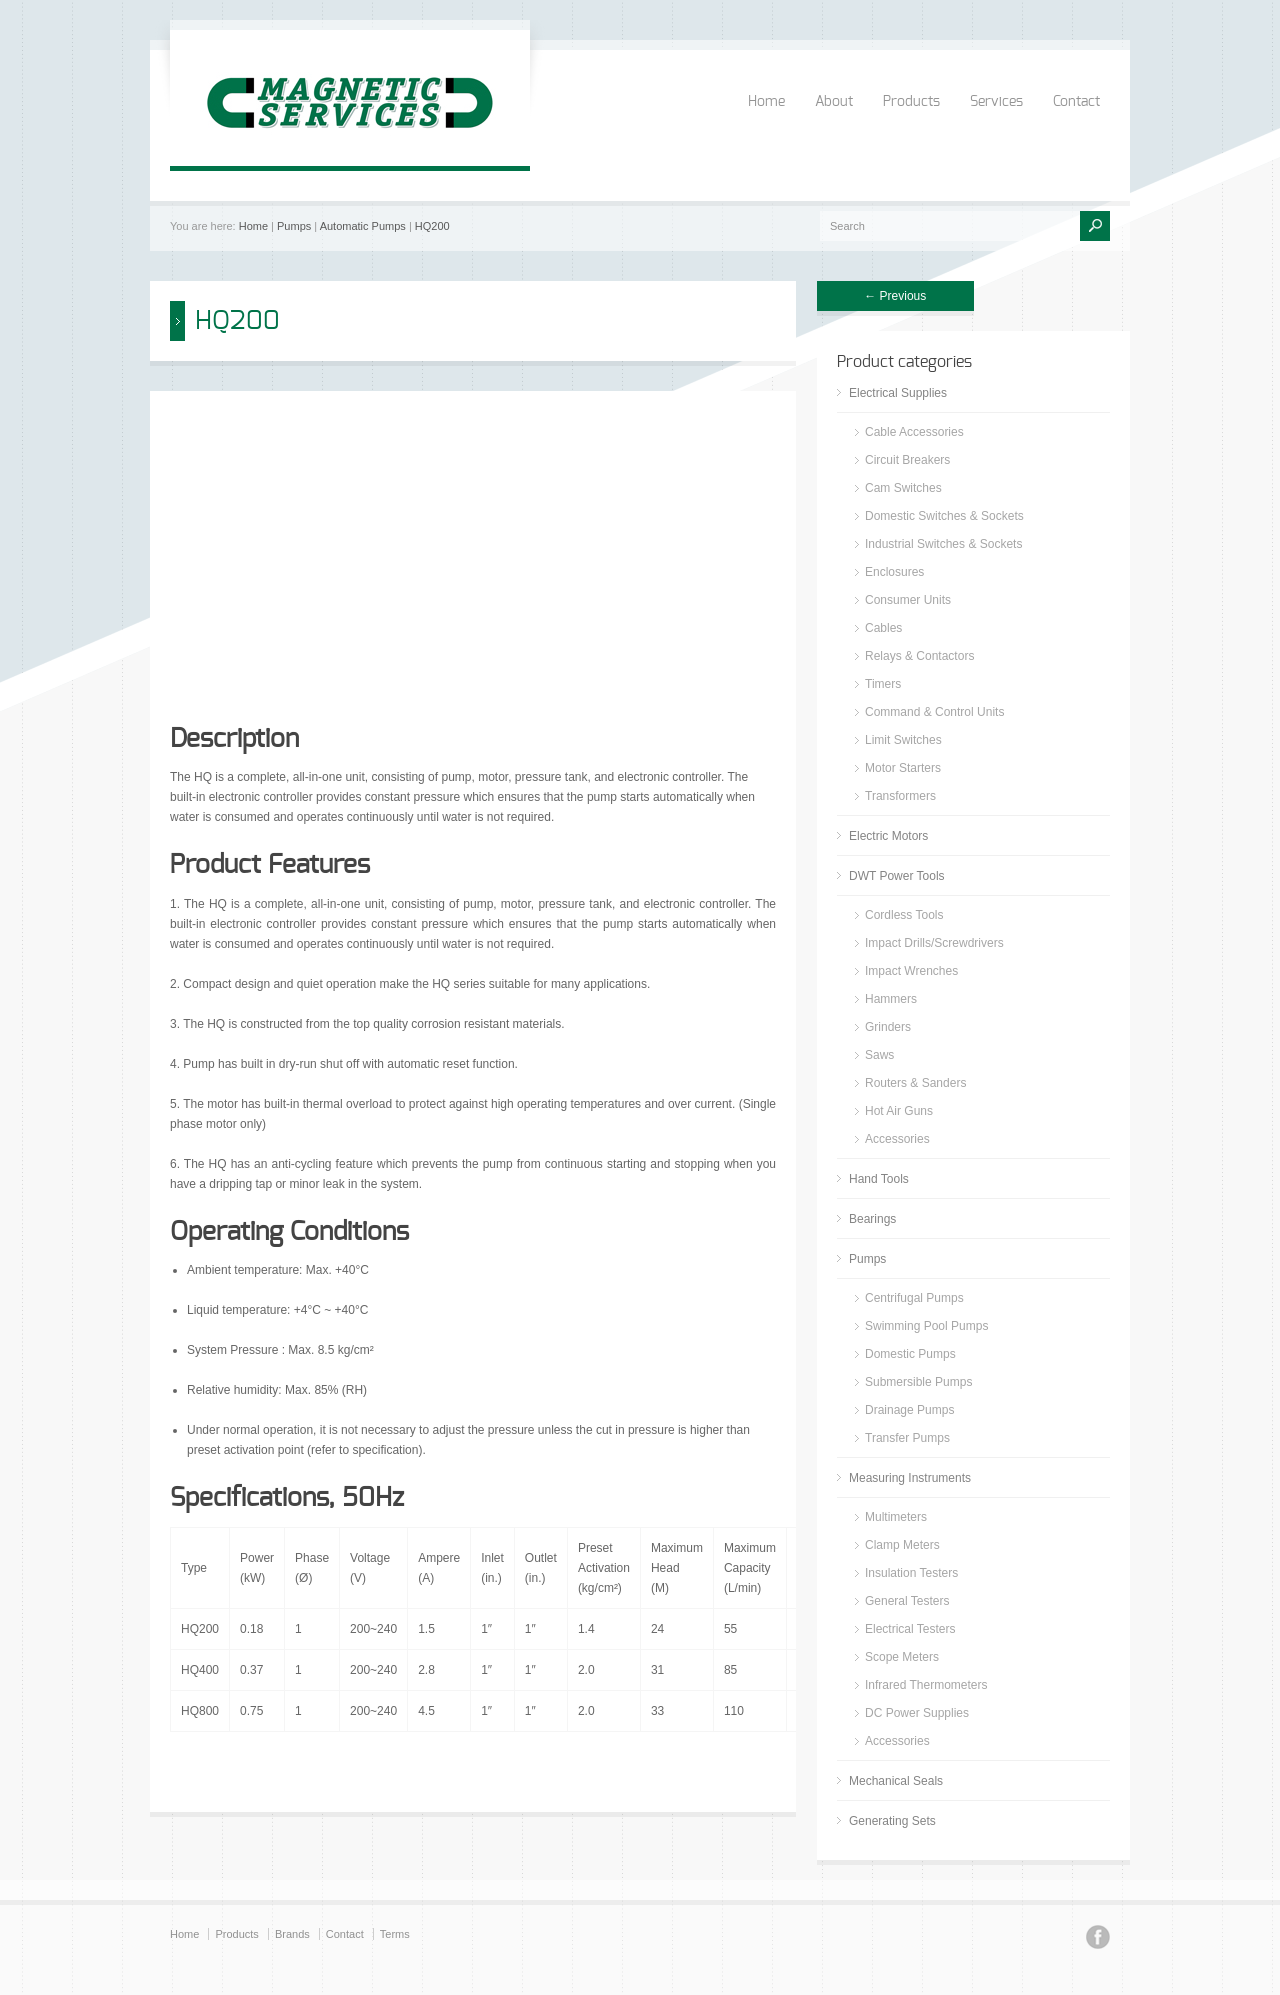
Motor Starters (903, 768)
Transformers (900, 796)
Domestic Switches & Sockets (944, 516)
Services (996, 102)
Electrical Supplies (898, 393)
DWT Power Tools (897, 876)
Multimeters (896, 1517)
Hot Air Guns (899, 1111)
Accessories (897, 1139)
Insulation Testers (911, 1573)
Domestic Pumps (910, 1354)
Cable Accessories (914, 432)
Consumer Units (908, 600)
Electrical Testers (910, 1629)
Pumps (294, 226)
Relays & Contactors (919, 656)
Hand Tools (879, 1179)
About (834, 102)
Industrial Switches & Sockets (943, 544)
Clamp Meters (902, 1545)
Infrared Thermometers (926, 1685)
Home (766, 102)
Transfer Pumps (907, 1438)
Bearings (872, 1219)
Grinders (888, 1027)
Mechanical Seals (896, 1781)
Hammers (891, 999)
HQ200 (432, 226)
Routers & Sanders (915, 1083)
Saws (879, 1055)
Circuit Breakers (907, 460)
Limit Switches (903, 740)
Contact (1076, 102)
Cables (883, 628)
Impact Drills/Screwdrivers (934, 943)
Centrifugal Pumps (914, 1298)
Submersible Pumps (918, 1382)
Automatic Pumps (363, 226)
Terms (395, 1934)
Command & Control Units (934, 712)
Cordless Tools (904, 915)
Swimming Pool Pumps (926, 1326)
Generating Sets (892, 1821)
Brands (292, 1934)
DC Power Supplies (917, 1713)
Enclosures (894, 572)
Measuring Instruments (910, 1478)
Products (911, 102)
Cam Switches (903, 488)
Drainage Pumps (909, 1410)
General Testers (907, 1601)
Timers (883, 684)
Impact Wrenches (911, 971)
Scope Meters (902, 1657)
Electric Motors (888, 836)
